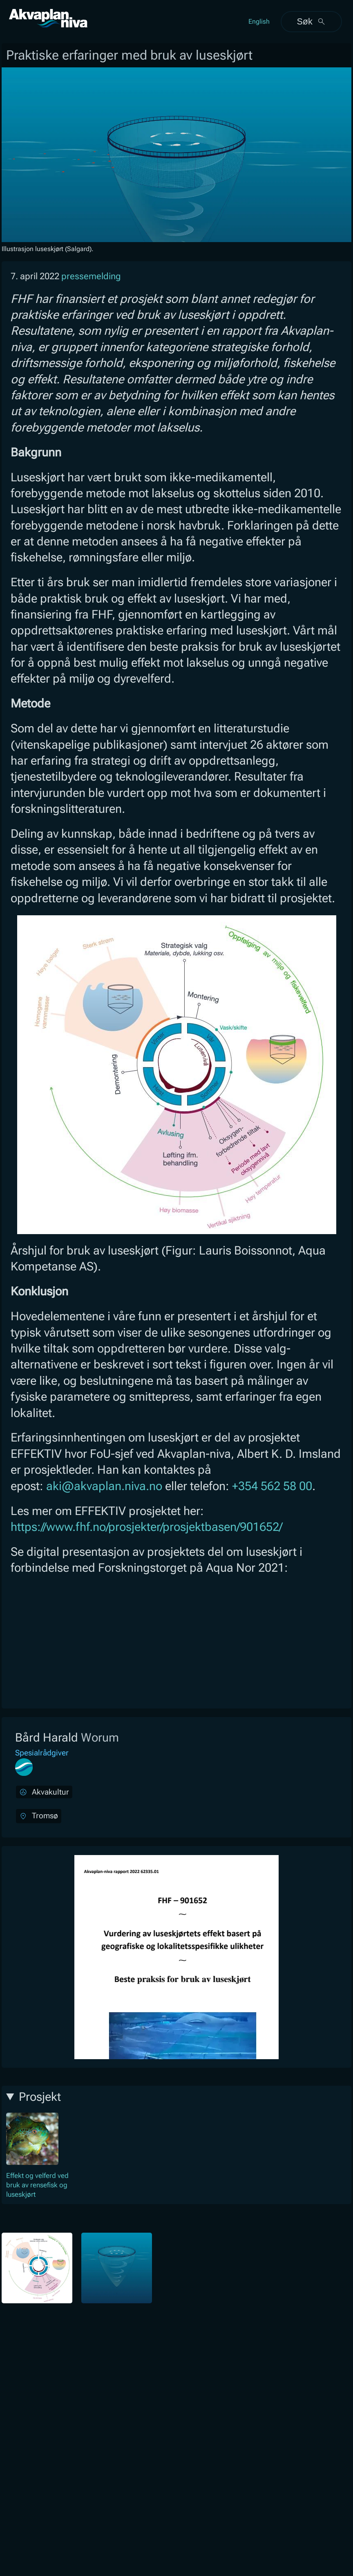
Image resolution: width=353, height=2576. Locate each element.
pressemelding (91, 276)
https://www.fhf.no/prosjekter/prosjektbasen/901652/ (146, 1527)
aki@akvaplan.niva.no (104, 1486)
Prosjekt (40, 2097)
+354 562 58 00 (272, 1486)
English (259, 21)
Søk (311, 21)
